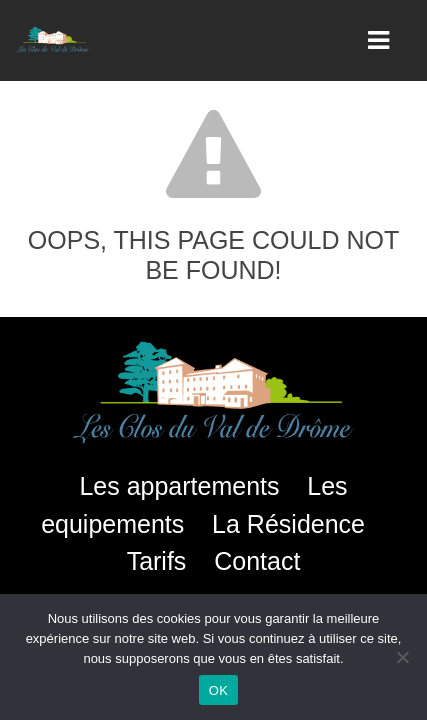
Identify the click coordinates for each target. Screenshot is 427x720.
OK (218, 690)
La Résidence (288, 524)
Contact (257, 561)
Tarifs (157, 561)
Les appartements (179, 486)
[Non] (402, 657)
